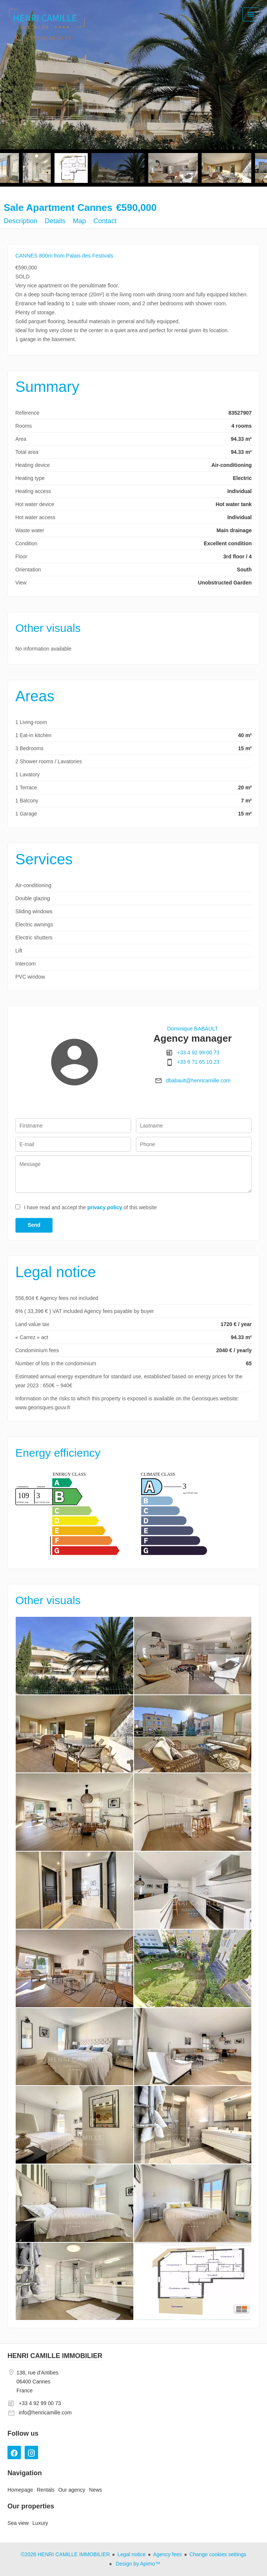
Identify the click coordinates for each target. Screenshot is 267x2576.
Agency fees (167, 2554)
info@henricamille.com (45, 2413)
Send (34, 1225)
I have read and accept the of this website (90, 1207)
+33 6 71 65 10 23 (198, 1062)
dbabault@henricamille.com (198, 1080)
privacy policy (104, 1207)
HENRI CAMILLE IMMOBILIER (54, 2356)
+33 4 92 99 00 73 (198, 1052)
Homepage (46, 26)
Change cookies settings (217, 2554)
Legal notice (131, 2554)
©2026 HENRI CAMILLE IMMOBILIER (65, 2554)
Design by (137, 2564)
